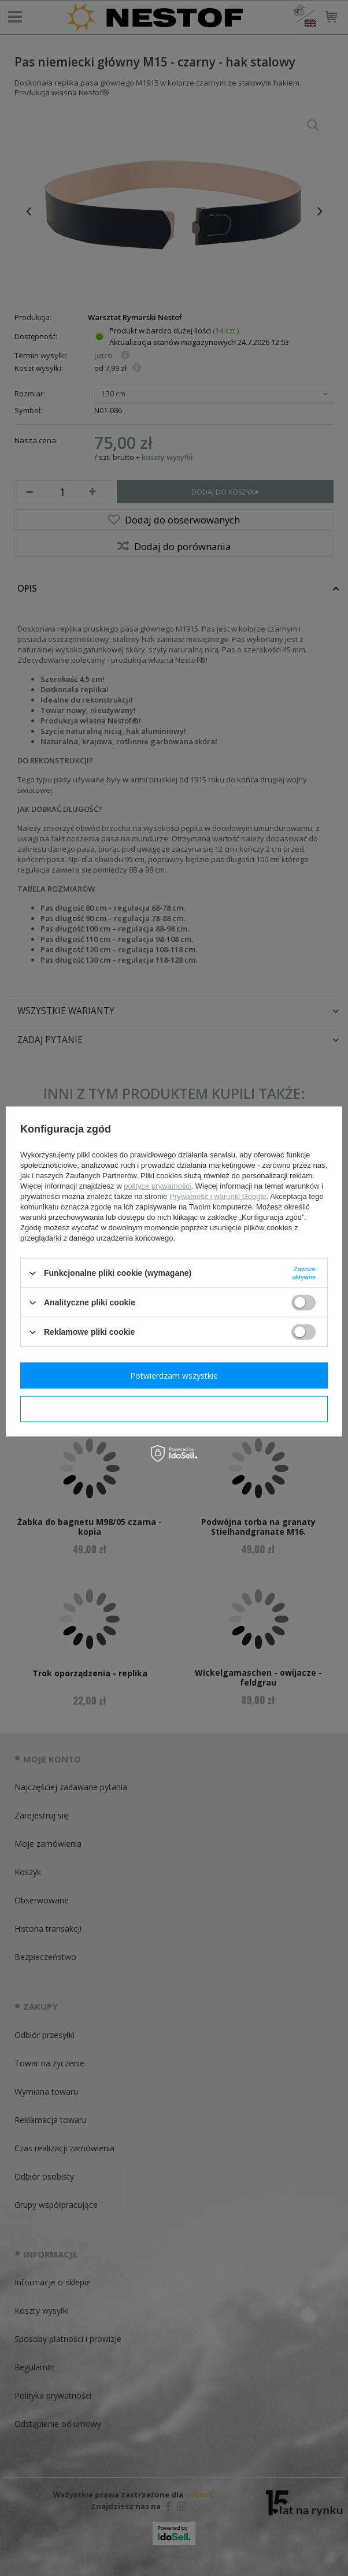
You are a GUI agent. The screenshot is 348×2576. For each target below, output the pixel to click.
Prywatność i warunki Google (217, 1196)
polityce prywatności (157, 1186)
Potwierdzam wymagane (174, 1408)
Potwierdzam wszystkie (174, 1374)
